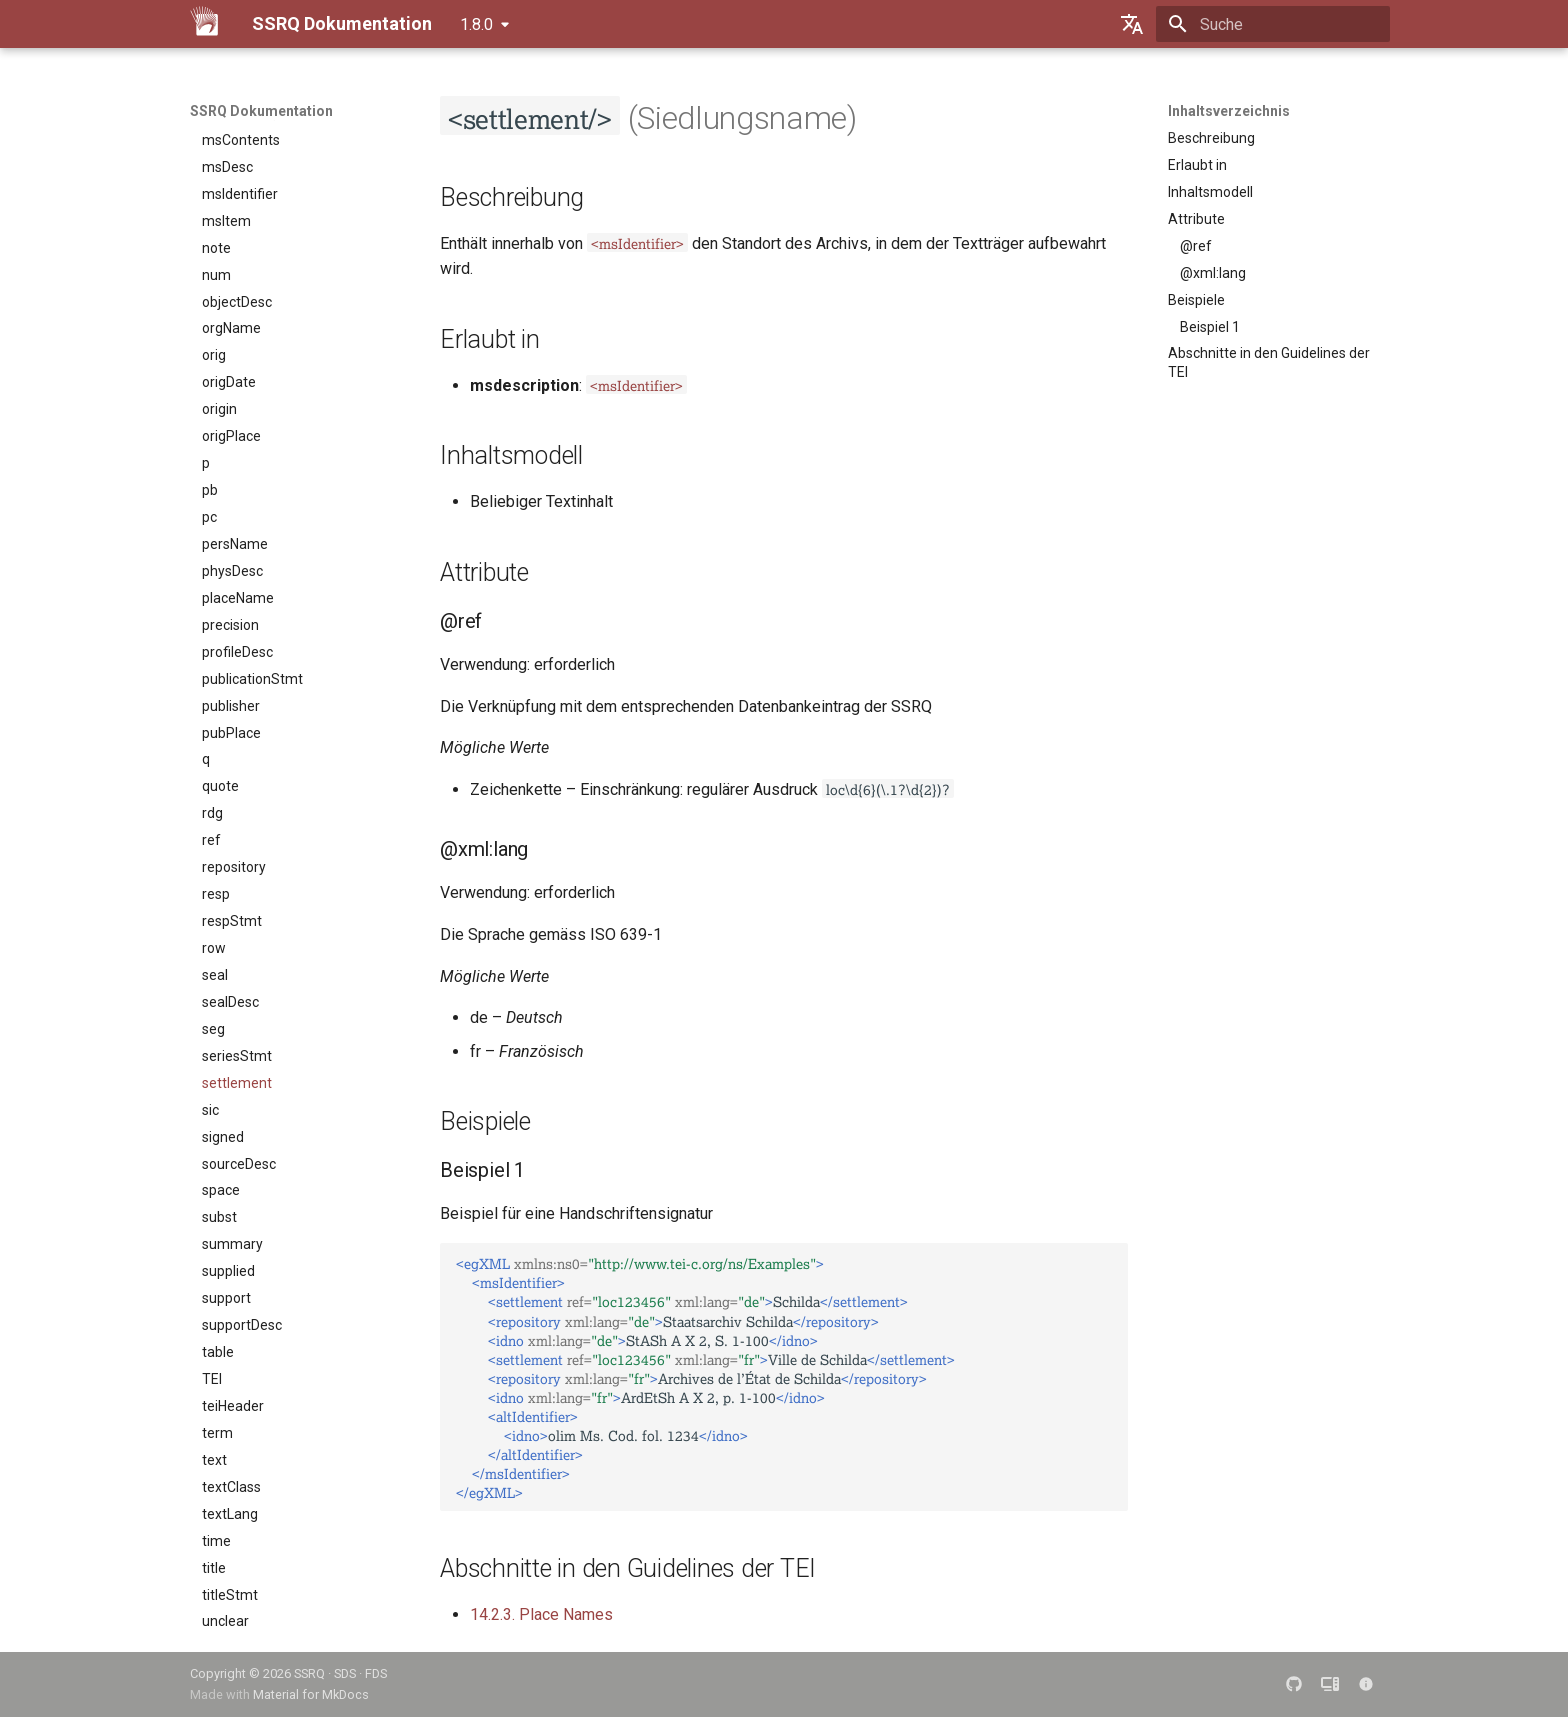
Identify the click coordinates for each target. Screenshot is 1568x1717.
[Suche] (1273, 24)
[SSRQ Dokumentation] (205, 24)
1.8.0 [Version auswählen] (476, 24)
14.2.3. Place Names (541, 1614)
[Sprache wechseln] (1132, 24)
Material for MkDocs (311, 1694)
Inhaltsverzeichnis (1229, 111)
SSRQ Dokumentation (261, 111)
